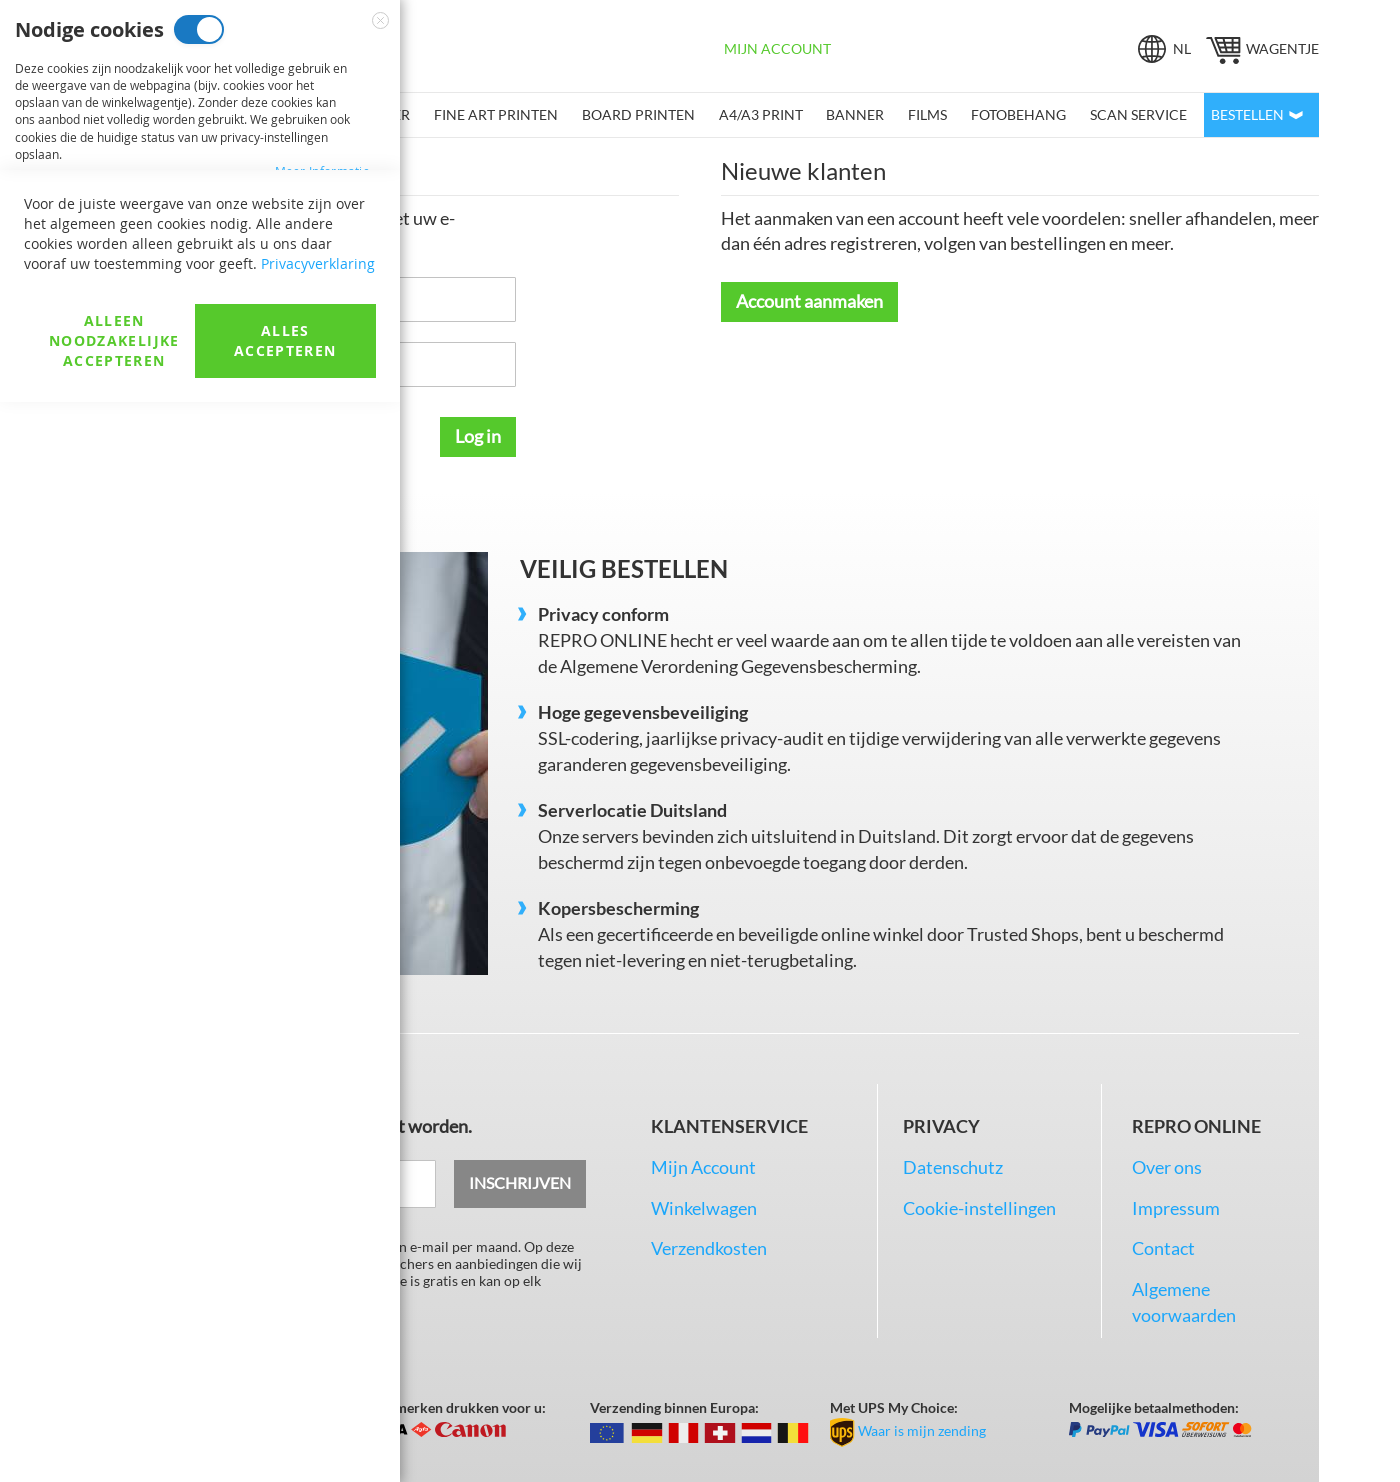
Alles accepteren (285, 1420)
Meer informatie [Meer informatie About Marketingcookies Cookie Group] (323, 396)
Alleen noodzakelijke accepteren (114, 1420)
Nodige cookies (199, 29)
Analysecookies (202, 479)
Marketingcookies (227, 254)
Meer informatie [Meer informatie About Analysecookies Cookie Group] (323, 604)
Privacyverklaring (318, 1343)
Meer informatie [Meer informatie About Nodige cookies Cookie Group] (323, 171)
